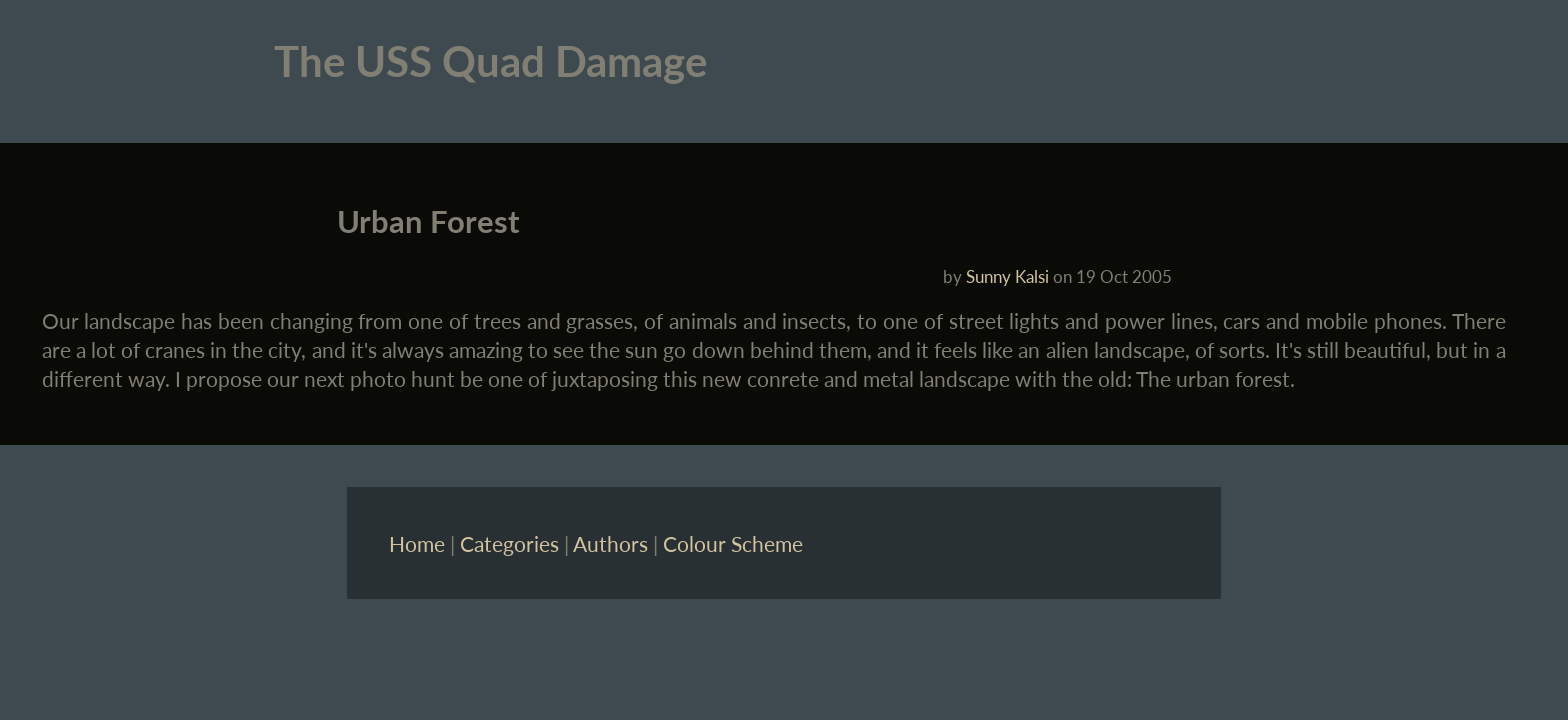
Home (417, 543)
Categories (509, 543)
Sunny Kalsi (1007, 276)
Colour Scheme (733, 543)
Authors (610, 543)
